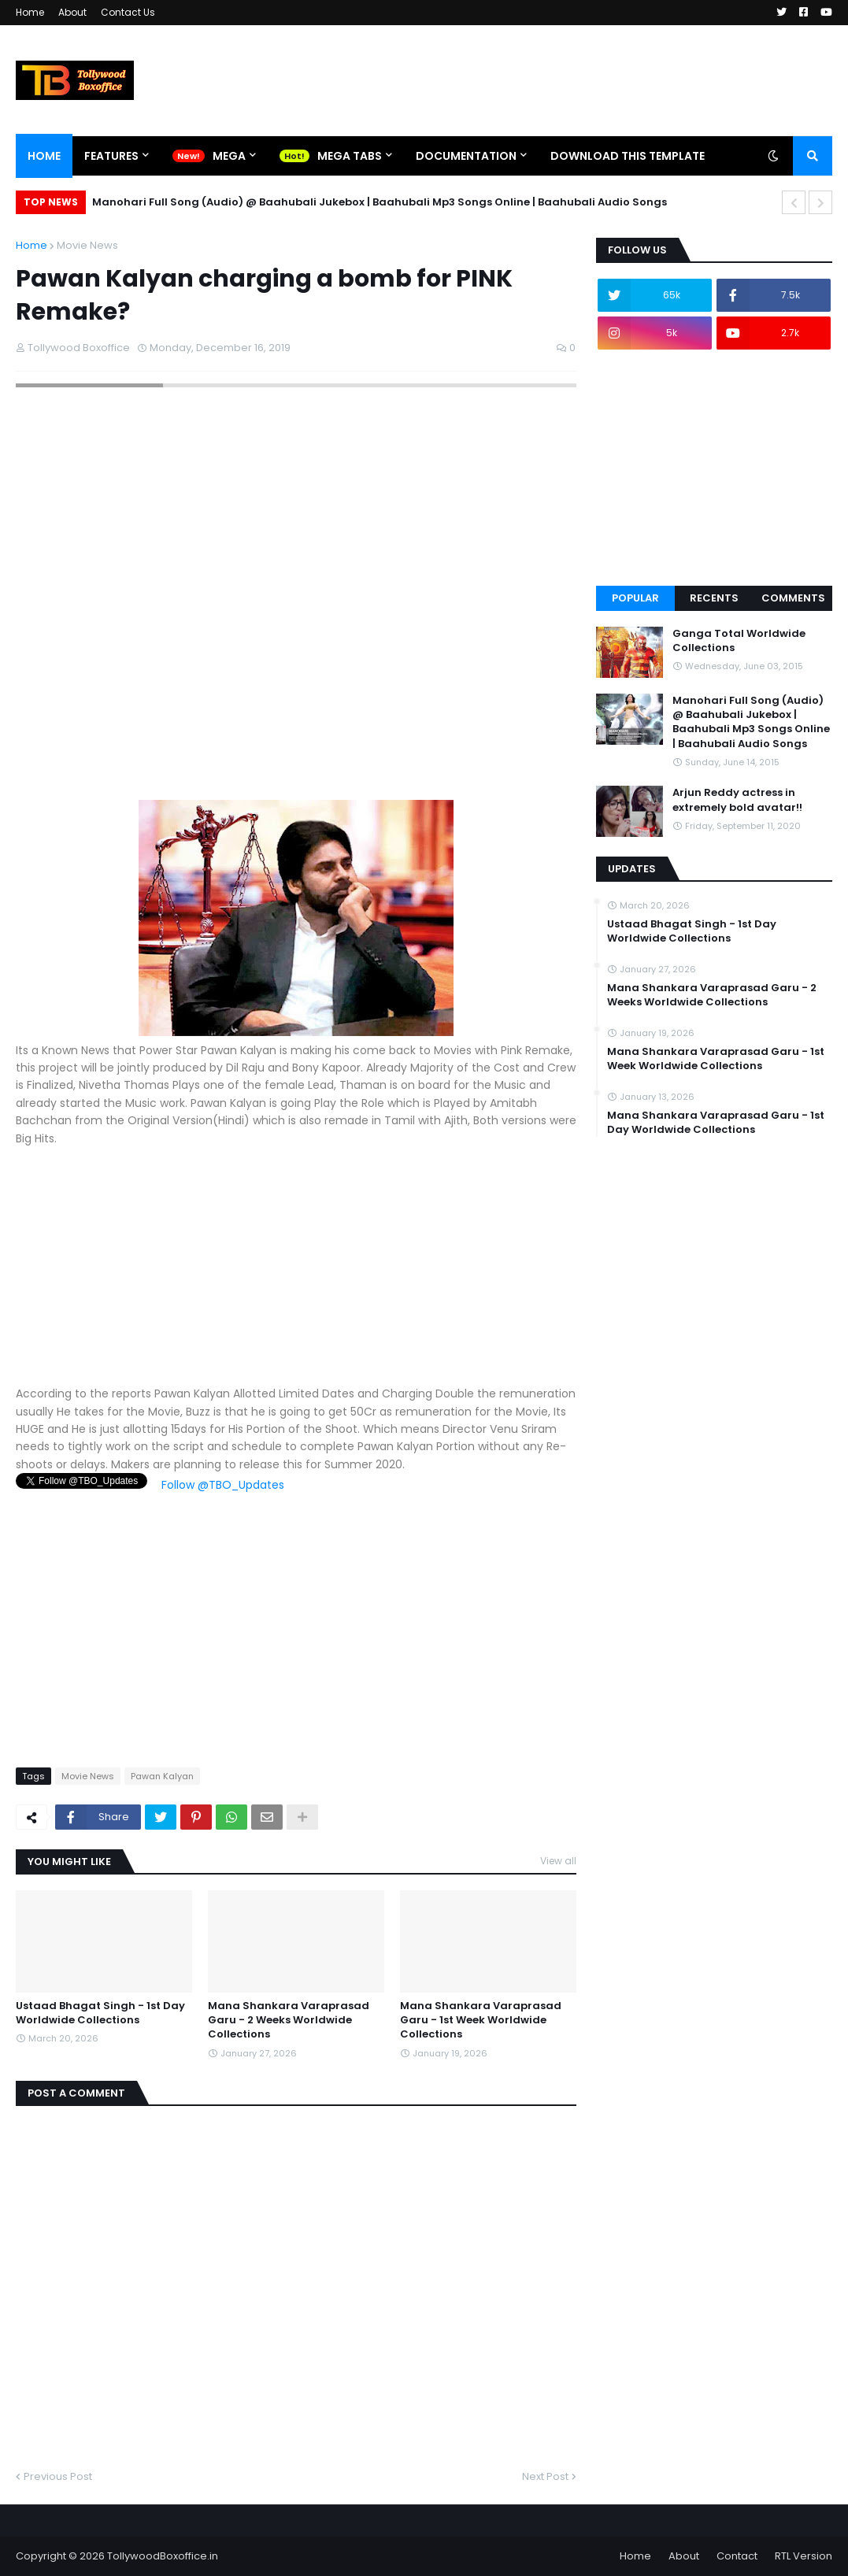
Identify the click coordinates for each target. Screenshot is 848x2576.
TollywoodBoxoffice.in (162, 2555)
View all (558, 1860)
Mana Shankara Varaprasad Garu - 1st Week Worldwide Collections (480, 2020)
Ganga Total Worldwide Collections (738, 641)
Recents (714, 597)
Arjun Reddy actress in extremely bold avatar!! (737, 800)
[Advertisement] (296, 1274)
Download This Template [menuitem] (627, 156)
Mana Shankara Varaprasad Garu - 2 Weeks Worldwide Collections (288, 2020)
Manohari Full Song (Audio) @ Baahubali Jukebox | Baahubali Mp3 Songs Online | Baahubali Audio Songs (379, 201)
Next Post (545, 2476)
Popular (635, 597)
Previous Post (58, 2476)
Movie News (87, 245)
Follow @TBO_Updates (222, 1485)
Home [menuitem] (44, 156)
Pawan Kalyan (162, 1776)
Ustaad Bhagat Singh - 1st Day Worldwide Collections (100, 2013)
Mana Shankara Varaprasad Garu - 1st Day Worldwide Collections (715, 1122)
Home (30, 12)
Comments (793, 597)
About (72, 12)
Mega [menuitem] (229, 156)
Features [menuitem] (111, 156)
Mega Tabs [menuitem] (349, 156)
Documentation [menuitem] (466, 156)
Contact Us (128, 12)
